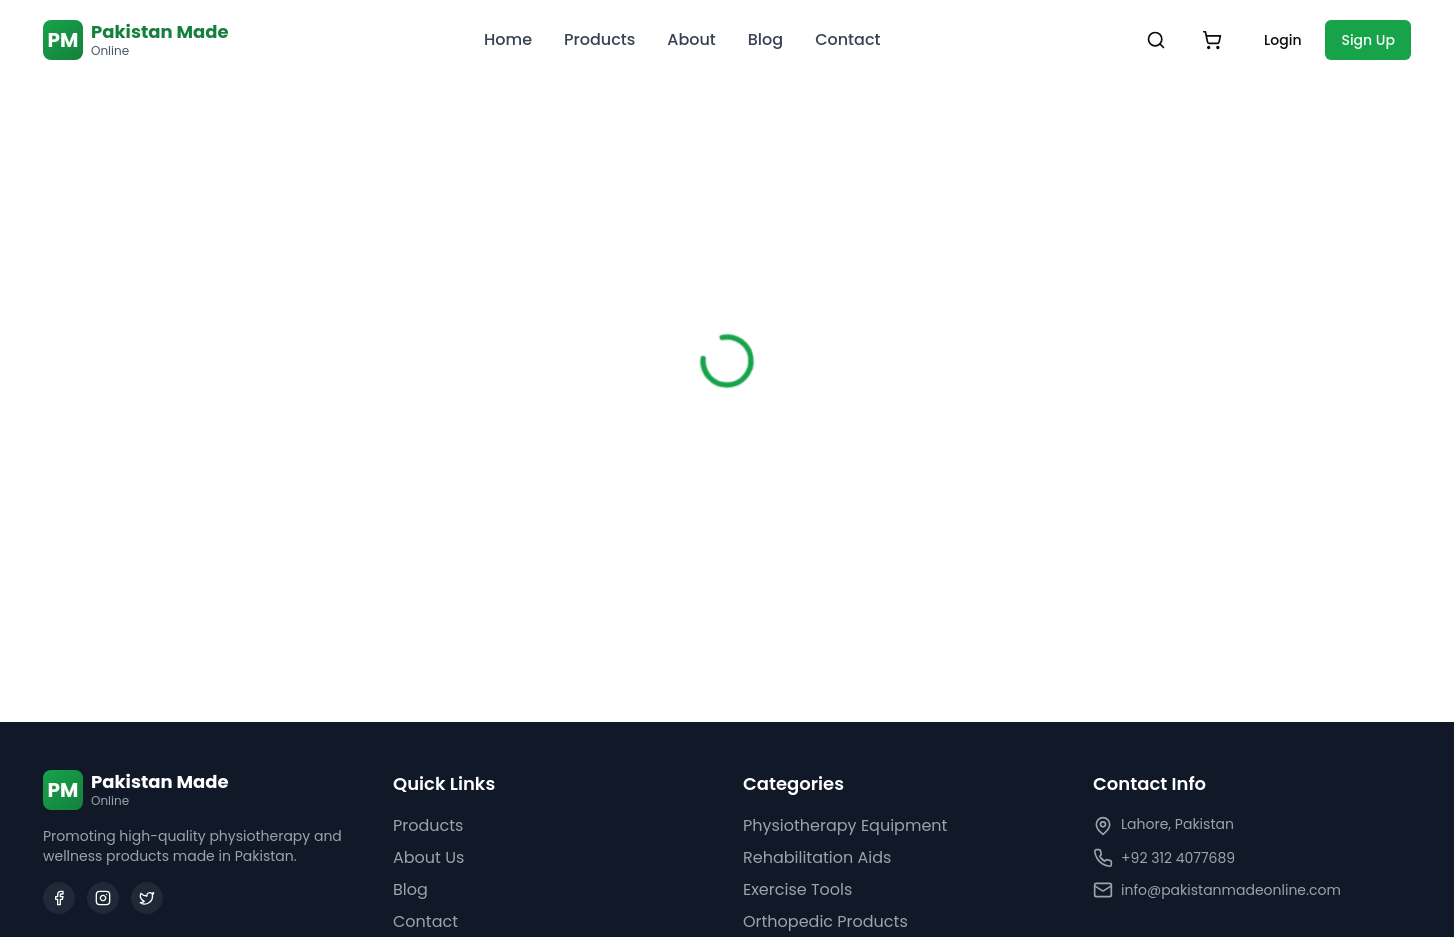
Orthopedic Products (825, 921)
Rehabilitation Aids (817, 857)
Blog (765, 39)
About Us (428, 857)
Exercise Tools (797, 889)
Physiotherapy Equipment (845, 825)
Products (599, 39)
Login (1282, 40)
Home (508, 39)
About (691, 39)
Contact (847, 39)
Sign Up (1368, 40)
